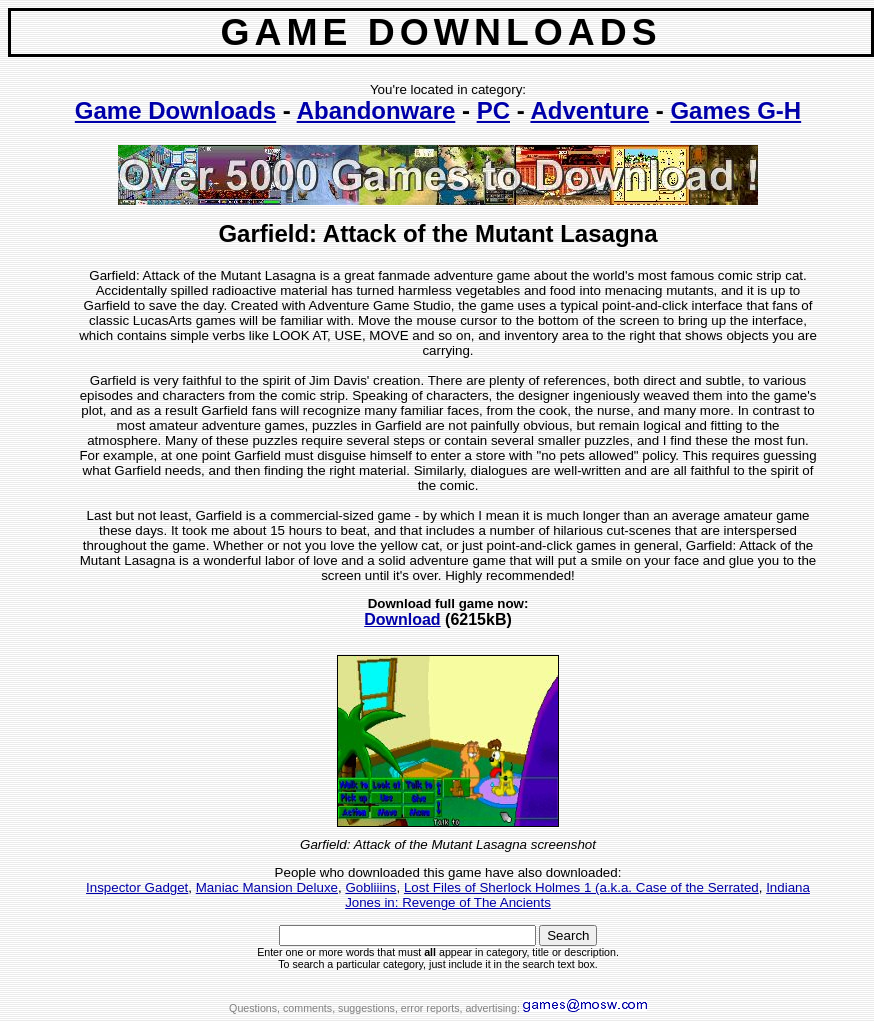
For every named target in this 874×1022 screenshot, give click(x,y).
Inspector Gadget (137, 887)
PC (493, 110)
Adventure (589, 110)
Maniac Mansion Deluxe (267, 887)
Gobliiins (370, 887)
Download (402, 619)
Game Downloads (175, 110)
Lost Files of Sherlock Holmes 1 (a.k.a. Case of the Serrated (581, 887)
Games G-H (735, 110)
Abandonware (376, 110)
